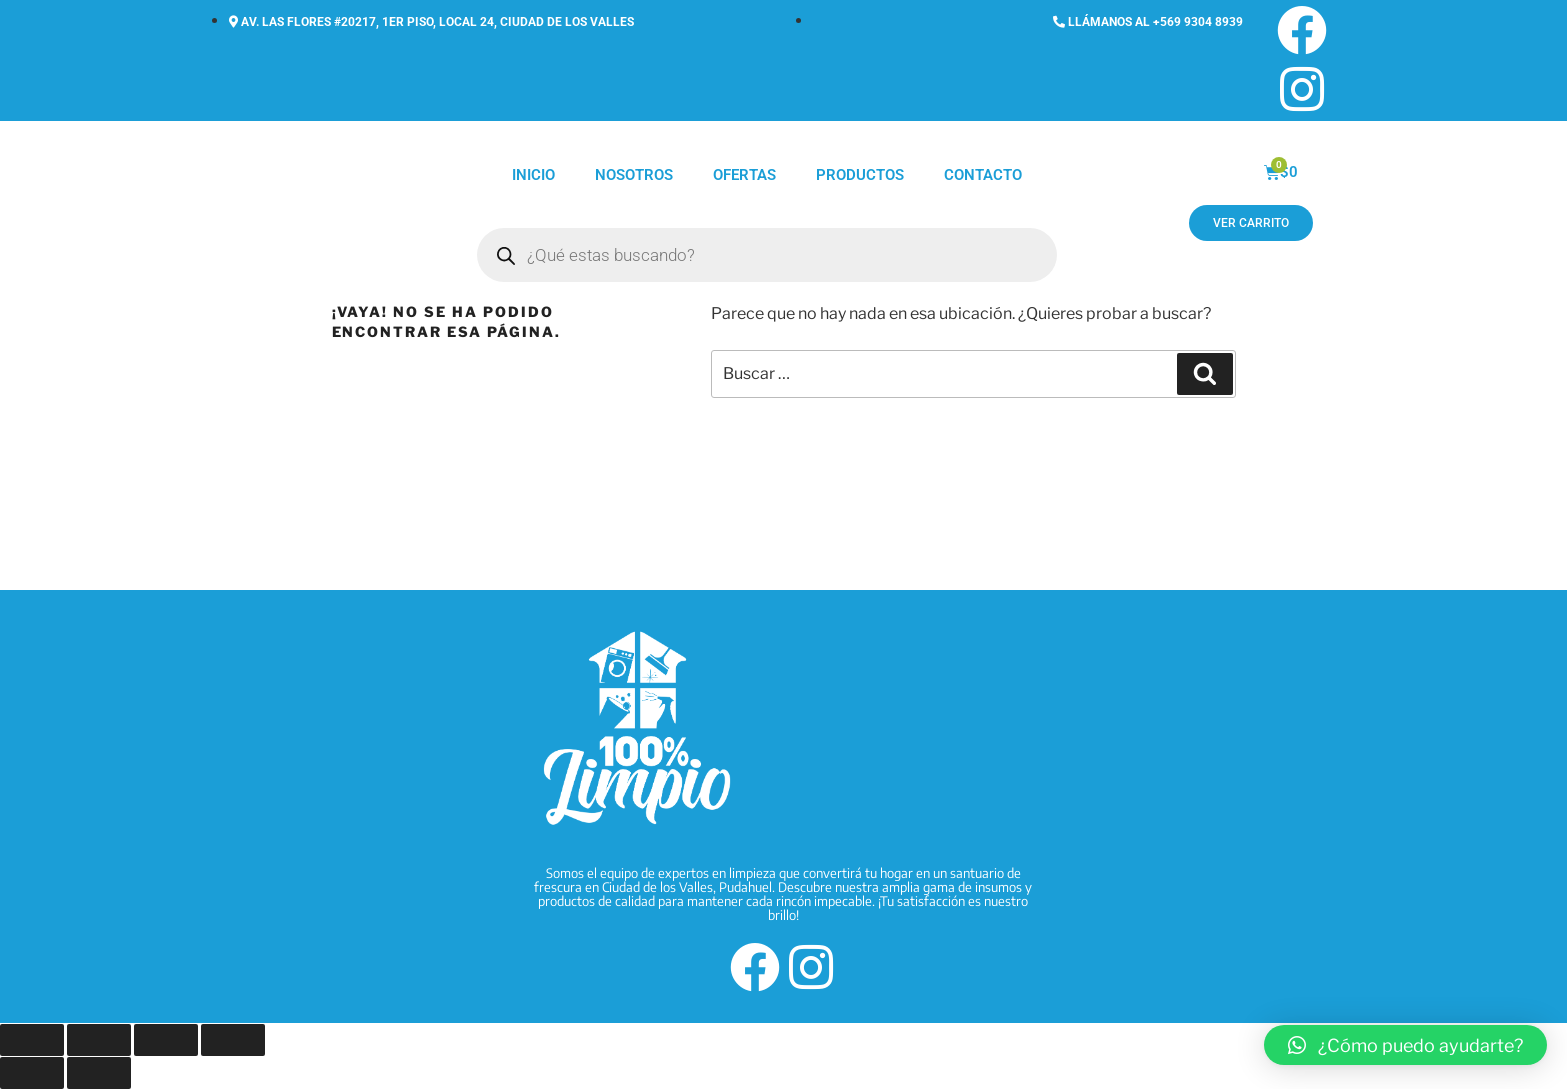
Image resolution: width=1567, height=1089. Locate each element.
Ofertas (744, 175)
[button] (1405, 1045)
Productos (860, 175)
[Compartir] (166, 1040)
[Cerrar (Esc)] (233, 1040)
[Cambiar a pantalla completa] (99, 1040)
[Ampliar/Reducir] (32, 1040)
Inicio (533, 175)
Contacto (983, 175)
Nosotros (634, 175)
